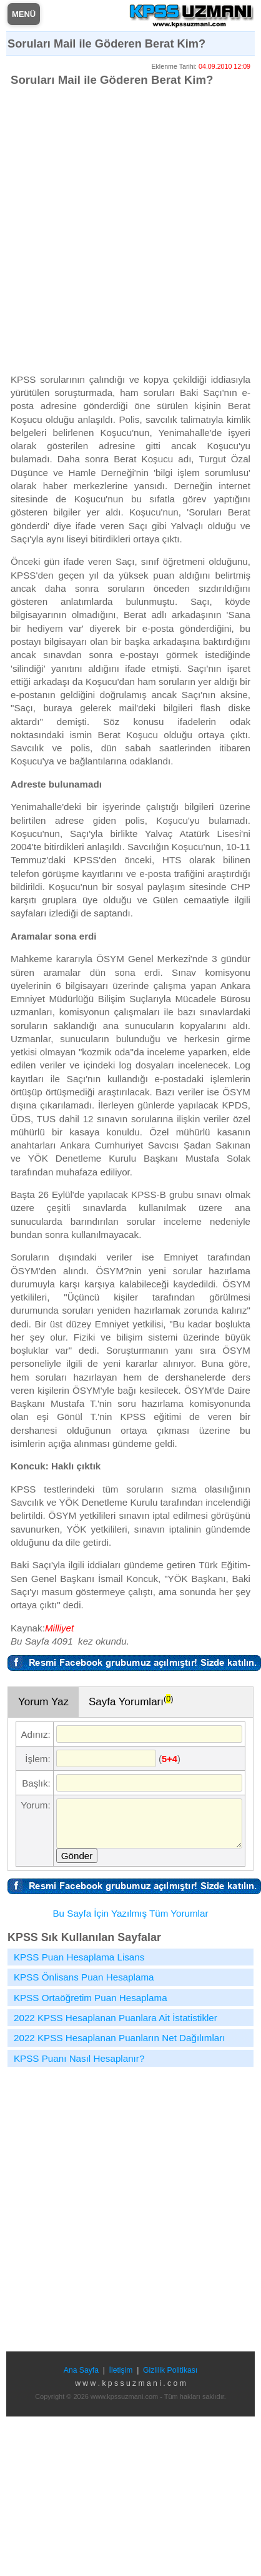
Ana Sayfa (81, 2370)
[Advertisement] (117, 229)
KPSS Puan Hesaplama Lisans (79, 1957)
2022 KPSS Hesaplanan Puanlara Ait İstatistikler (115, 2017)
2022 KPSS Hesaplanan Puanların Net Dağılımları (119, 2037)
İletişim (121, 2370)
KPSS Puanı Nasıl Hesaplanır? (79, 2058)
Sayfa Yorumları (131, 1701)
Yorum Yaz (43, 1702)
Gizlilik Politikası (170, 2370)
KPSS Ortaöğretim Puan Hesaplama (90, 1997)
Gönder (77, 1855)
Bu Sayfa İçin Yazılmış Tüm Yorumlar (130, 1913)
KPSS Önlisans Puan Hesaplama (84, 1977)
